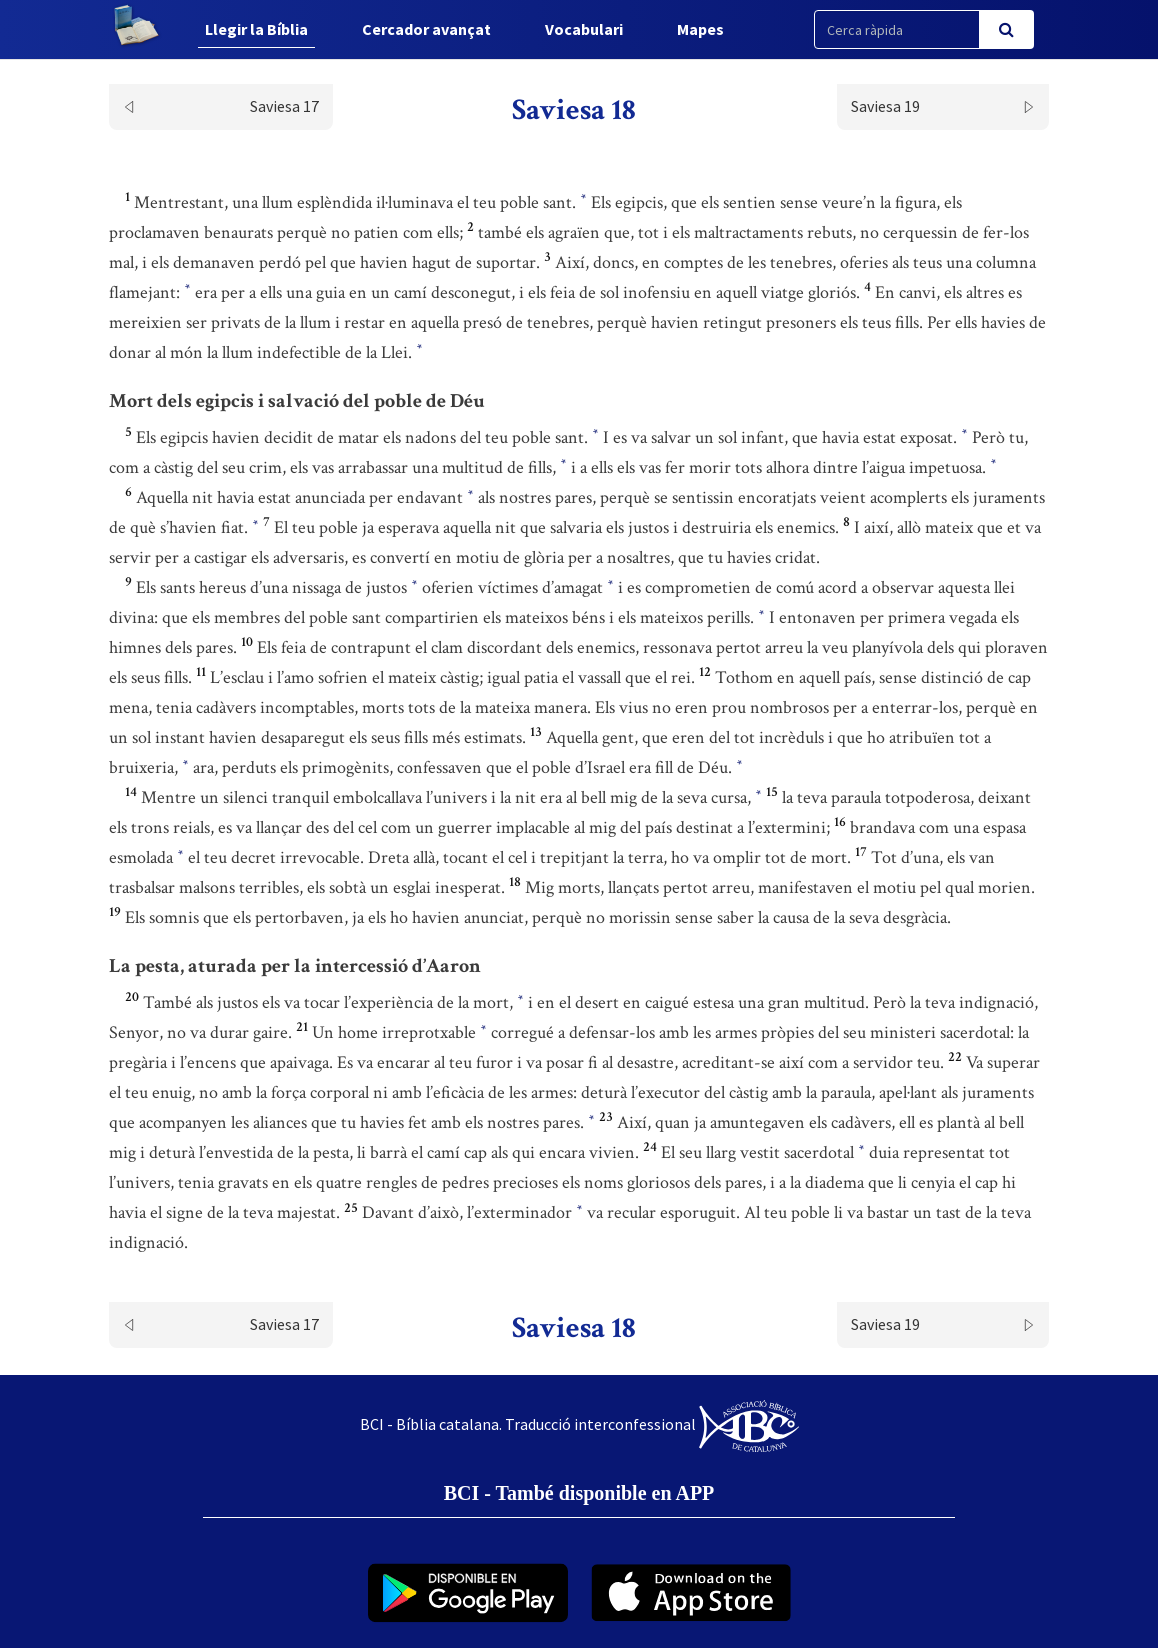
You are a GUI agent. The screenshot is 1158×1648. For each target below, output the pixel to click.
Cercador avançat (426, 29)
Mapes (700, 29)
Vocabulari (584, 29)
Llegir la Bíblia (256, 29)
